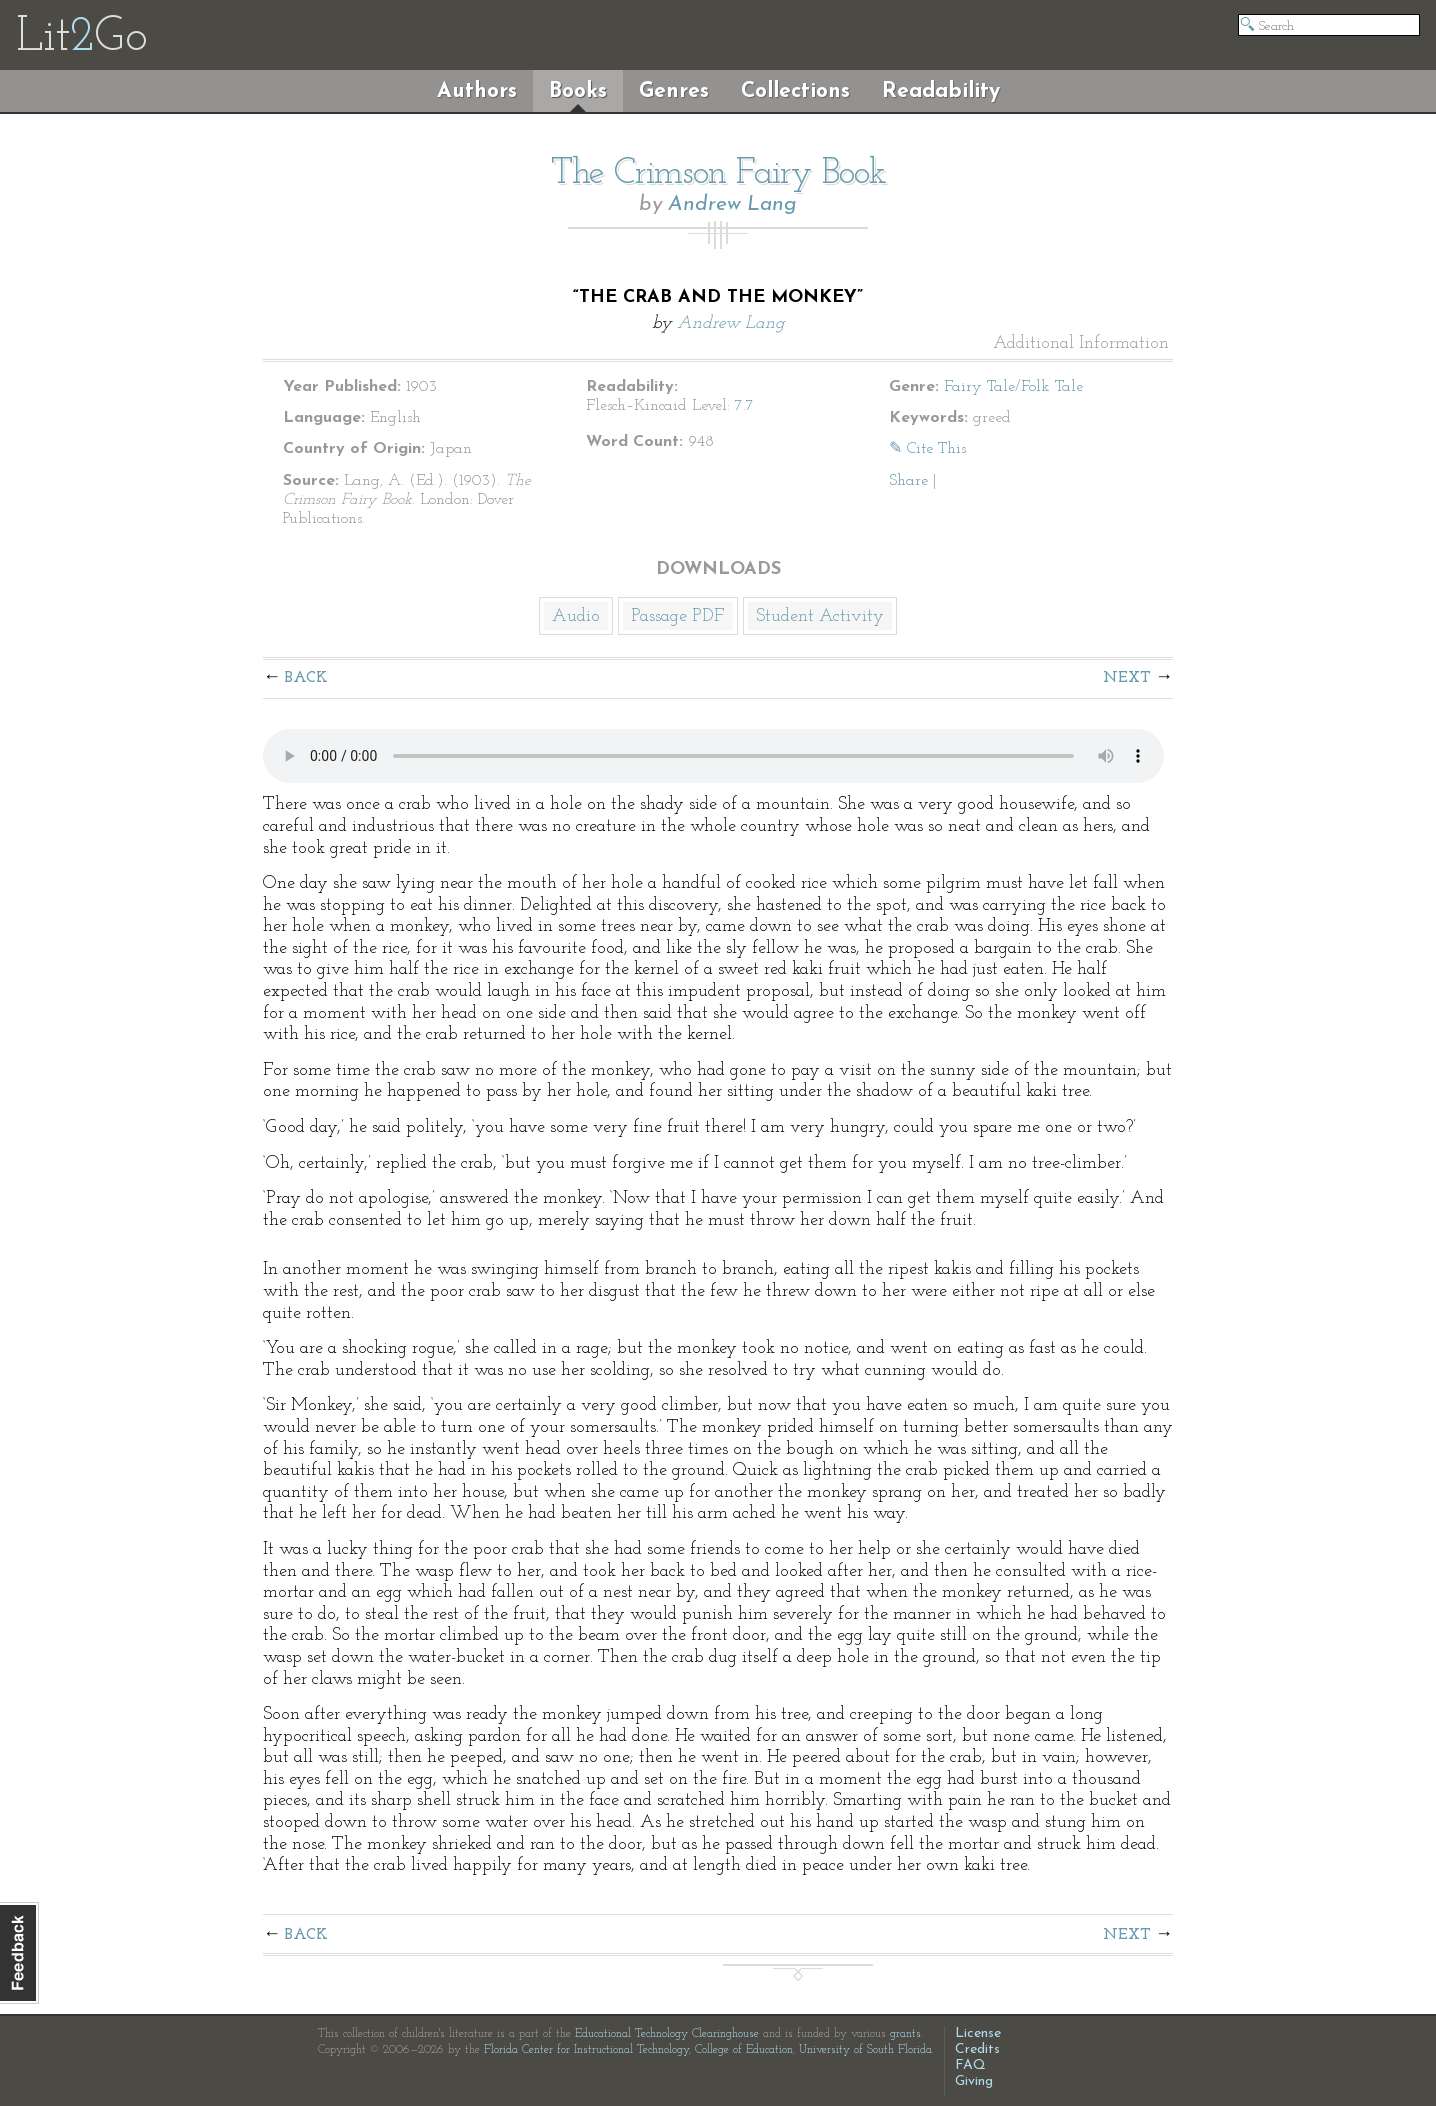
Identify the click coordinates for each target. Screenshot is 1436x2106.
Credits (977, 2049)
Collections (795, 91)
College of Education (744, 2050)
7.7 (744, 406)
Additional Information (1081, 344)
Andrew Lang (732, 204)
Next (1127, 678)
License (978, 2033)
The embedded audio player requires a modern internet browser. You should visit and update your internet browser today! (713, 756)
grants (905, 2034)
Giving (974, 2081)
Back (306, 678)
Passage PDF (678, 616)
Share (908, 481)
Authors (477, 91)
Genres (674, 91)
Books (578, 91)
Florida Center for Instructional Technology (586, 2050)
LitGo (81, 38)
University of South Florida (865, 2050)
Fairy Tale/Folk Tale (1013, 387)
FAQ (970, 2065)
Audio (576, 616)
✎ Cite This (927, 449)
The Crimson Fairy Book (718, 174)
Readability (941, 91)
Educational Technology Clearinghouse (667, 2034)
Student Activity (820, 616)
